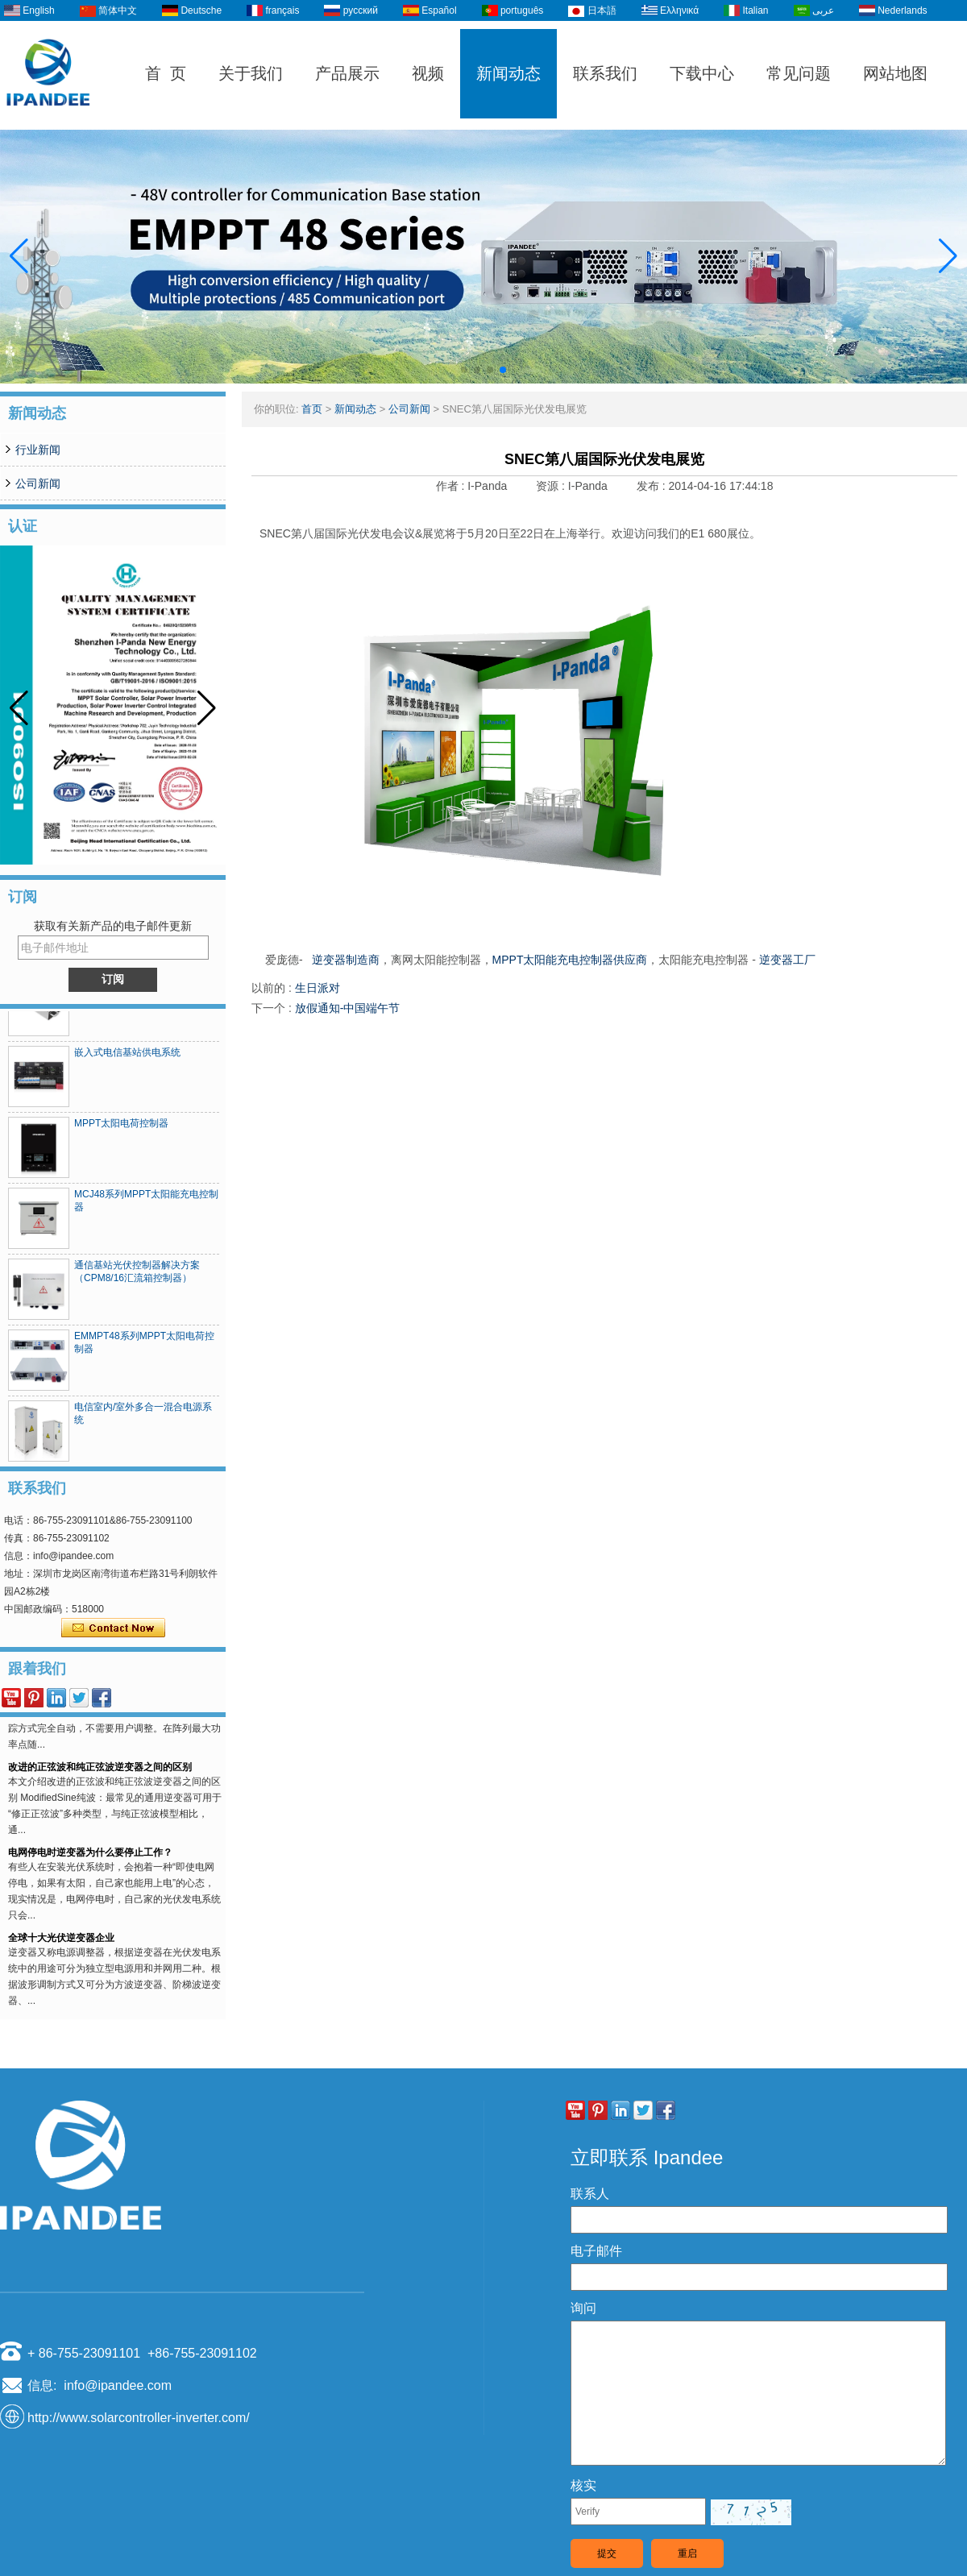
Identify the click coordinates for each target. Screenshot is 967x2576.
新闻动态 (508, 73)
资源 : (552, 485)
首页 (311, 409)
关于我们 (250, 73)
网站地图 (895, 73)
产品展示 (347, 73)
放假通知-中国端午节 (347, 1008)
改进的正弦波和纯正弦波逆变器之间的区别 (100, 1772)
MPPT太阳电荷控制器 (121, 1129)
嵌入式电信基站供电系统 (127, 1058)
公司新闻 (37, 483)
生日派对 (317, 987)
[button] (464, 370)
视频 (428, 73)
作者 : (452, 485)
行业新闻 (37, 449)
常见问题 (798, 73)
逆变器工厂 (787, 959)
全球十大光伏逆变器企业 (61, 1943)
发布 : (653, 485)
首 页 (165, 73)
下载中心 (702, 73)
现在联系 (113, 1628)
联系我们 (605, 73)
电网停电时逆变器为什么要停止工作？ (90, 1858)
